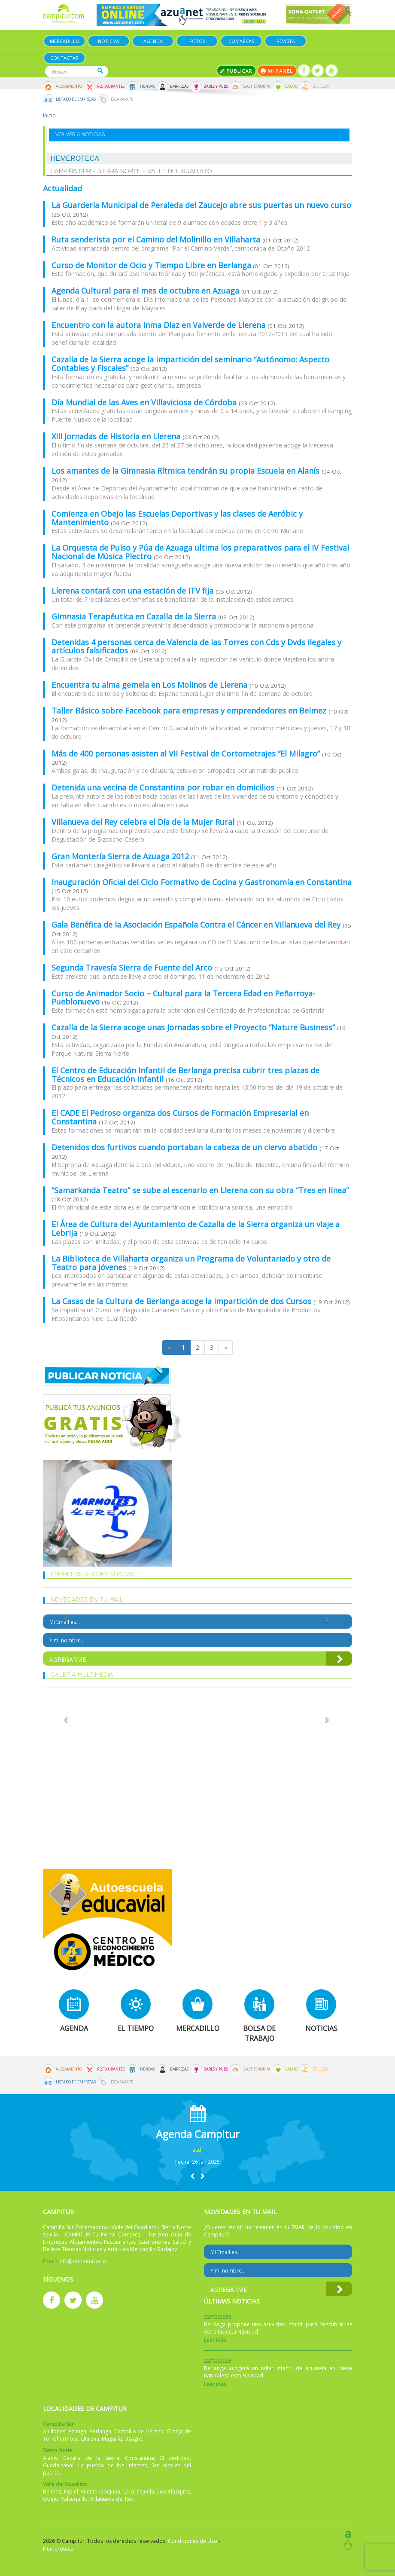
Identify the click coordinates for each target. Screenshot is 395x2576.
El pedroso (175, 2458)
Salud (292, 86)
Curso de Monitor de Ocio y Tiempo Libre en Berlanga (151, 265)
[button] (192, 2176)
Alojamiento (69, 86)
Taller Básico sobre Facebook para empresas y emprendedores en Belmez (190, 710)
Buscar (100, 71)
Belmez (52, 2491)
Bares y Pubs (216, 86)
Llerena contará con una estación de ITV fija (134, 590)
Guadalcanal (58, 2465)
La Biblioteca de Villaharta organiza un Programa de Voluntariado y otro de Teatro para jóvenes (191, 1262)
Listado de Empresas (76, 99)
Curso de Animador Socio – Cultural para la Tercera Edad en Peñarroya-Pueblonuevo (183, 997)
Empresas (179, 86)
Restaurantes (111, 86)
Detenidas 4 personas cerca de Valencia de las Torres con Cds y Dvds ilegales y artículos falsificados (196, 646)
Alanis (50, 2458)
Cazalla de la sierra (91, 2458)
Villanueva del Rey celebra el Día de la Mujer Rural (144, 822)
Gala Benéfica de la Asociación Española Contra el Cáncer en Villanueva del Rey (197, 924)
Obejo (50, 2498)
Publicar (236, 70)
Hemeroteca (58, 2548)
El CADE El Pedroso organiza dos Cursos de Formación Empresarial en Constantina (180, 1117)
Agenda (153, 41)
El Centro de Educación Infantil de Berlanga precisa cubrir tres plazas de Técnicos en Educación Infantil (185, 1074)
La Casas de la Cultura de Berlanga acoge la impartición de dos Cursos (182, 1301)
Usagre (133, 2438)
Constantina (139, 2458)
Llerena (90, 2438)
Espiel (71, 2491)
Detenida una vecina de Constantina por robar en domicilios (164, 787)
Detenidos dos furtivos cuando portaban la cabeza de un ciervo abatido (185, 1147)
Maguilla (112, 2438)
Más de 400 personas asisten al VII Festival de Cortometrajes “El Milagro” (187, 753)
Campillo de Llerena (139, 2431)
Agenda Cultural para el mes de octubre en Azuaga (146, 290)
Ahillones (54, 2431)
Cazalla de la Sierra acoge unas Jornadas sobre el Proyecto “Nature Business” (194, 1027)
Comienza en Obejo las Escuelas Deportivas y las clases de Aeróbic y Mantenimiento (177, 517)
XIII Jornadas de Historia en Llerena (117, 436)
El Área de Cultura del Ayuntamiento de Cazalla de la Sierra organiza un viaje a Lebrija (196, 1228)
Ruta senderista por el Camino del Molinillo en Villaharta (157, 239)
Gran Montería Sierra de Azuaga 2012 (121, 856)
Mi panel (277, 70)
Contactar (64, 58)
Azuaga (77, 2431)
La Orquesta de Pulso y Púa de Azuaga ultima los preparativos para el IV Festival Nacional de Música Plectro (200, 551)
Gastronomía (256, 86)
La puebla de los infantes (112, 2465)
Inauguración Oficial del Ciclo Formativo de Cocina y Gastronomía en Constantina (202, 882)
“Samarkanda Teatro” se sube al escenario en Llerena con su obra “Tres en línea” (200, 1190)
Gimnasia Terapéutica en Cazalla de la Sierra (135, 616)
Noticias (108, 41)
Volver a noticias (80, 135)
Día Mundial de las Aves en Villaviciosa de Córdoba (145, 402)
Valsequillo (74, 2498)
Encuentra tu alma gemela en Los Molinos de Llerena (150, 685)
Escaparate (122, 99)
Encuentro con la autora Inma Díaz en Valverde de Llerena (159, 325)
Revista (285, 41)
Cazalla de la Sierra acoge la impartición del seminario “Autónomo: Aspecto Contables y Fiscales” (190, 363)
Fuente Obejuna (100, 2491)
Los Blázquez (173, 2491)
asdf (197, 2149)
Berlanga (100, 2431)
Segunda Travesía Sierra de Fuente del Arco (133, 967)
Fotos (197, 41)
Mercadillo (64, 41)
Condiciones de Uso (192, 2541)
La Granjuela (138, 2491)
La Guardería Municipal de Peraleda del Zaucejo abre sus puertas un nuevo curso (201, 205)
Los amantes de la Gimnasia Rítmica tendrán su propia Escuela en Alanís (187, 471)
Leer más (215, 2339)
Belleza (321, 86)
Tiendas (147, 86)
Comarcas (241, 41)
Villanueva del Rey (112, 2498)
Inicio (49, 115)
